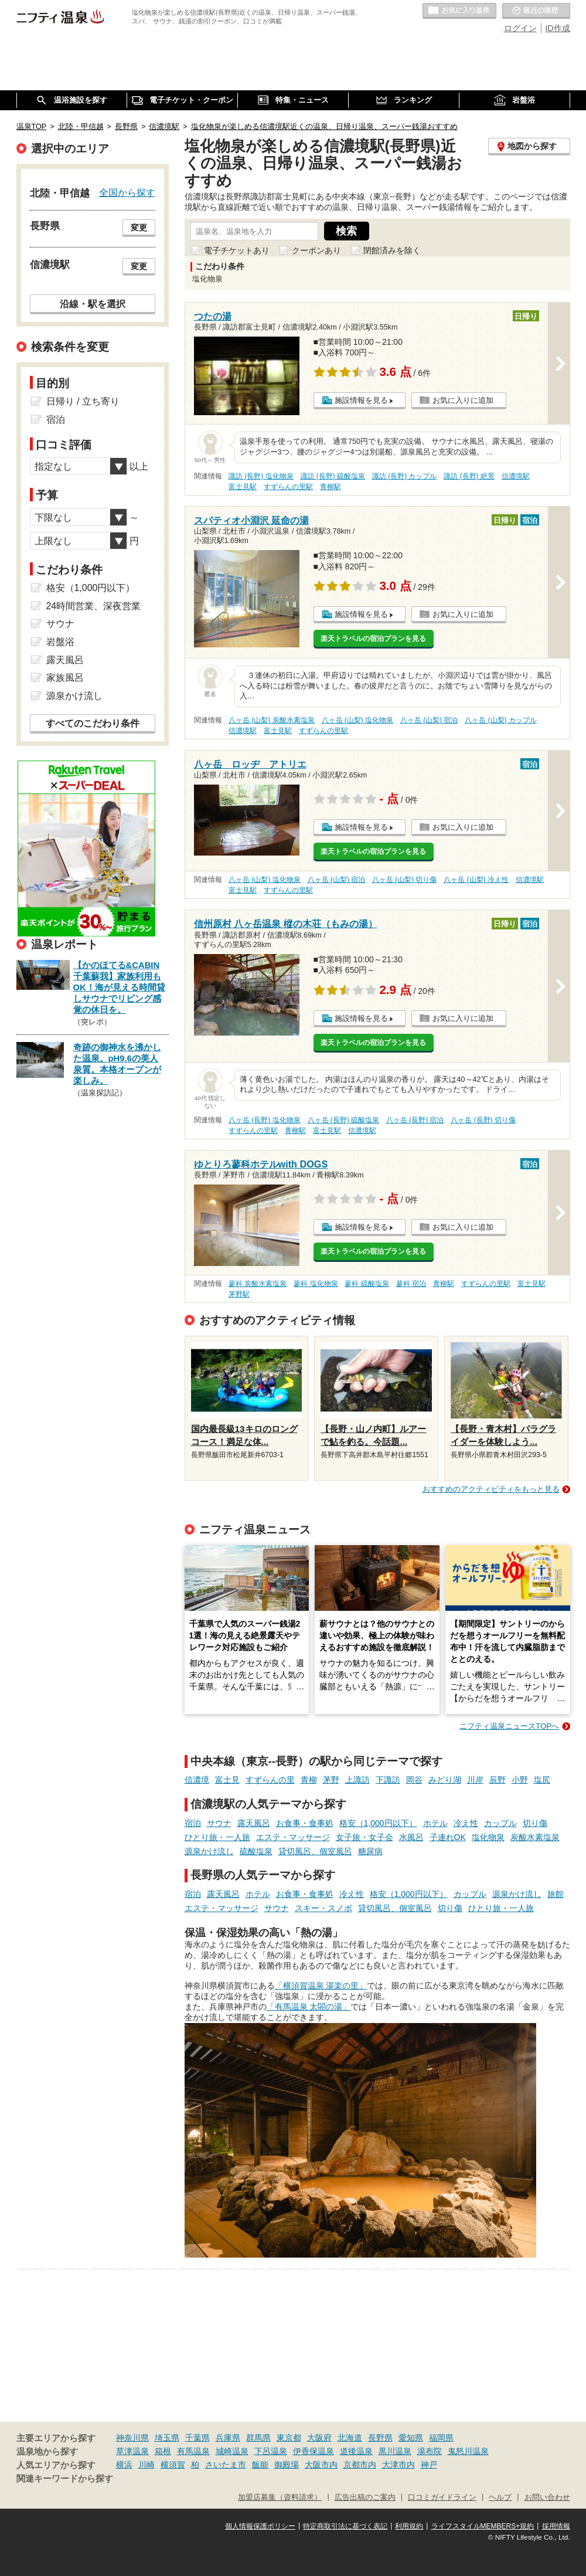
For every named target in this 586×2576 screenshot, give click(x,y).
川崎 (146, 2464)
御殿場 (286, 2464)
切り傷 (535, 1823)
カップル (500, 1823)
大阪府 (319, 2437)
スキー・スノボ (323, 1908)
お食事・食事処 (304, 1823)
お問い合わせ (547, 2497)
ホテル (435, 1823)
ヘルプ (500, 2497)
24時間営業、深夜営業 (93, 606)
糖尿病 (370, 1851)
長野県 (380, 2437)
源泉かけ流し (209, 1851)
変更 (139, 227)
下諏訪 (388, 1779)
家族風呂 (65, 678)
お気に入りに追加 (462, 400)
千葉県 (197, 2437)
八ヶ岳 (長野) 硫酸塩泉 (344, 1120)
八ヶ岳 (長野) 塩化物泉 (265, 1120)
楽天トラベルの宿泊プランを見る (373, 638)
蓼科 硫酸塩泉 (367, 1283)
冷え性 (466, 1823)
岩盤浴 (60, 642)
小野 (520, 1779)
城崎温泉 (232, 2451)
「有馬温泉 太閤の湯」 (309, 2006)
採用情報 (556, 2526)
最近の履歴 (536, 11)
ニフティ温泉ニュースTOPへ (509, 1726)
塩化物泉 (488, 1837)
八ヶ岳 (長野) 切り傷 (483, 1120)
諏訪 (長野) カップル (404, 476)
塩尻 (542, 1779)
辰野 (497, 1779)
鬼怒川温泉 (468, 2451)
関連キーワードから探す (64, 2478)
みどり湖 (444, 1779)
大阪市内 (321, 2464)
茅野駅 (239, 1294)
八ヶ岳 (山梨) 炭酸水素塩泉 (272, 720)
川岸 (475, 1779)
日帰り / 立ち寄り (83, 401)
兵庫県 (228, 2437)
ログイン (520, 28)
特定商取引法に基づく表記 (345, 2526)
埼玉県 (167, 2437)
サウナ (219, 1823)
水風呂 (411, 1837)
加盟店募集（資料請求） (280, 2497)
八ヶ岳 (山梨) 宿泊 (429, 720)
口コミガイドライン (442, 2497)
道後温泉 (356, 2451)
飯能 (260, 2464)
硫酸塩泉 (256, 1851)
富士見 (227, 1779)
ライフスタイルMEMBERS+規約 (482, 2526)
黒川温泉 (395, 2451)
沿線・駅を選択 (92, 303)
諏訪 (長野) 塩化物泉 (261, 476)
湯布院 (429, 2451)
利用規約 (409, 2526)
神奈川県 (132, 2437)
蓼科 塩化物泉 (316, 1283)
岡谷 (414, 1779)
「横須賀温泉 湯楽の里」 (321, 1985)
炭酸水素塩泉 (535, 1837)
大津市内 (398, 2464)
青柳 (309, 1779)
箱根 (163, 2451)
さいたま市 (225, 2464)
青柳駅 (330, 487)
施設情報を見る (361, 400)
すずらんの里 (270, 1779)
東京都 (289, 2437)
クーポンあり (316, 250)
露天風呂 (253, 1823)
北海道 (350, 2437)
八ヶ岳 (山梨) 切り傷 (404, 879)
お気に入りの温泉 (459, 11)
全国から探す (127, 192)
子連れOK (448, 1837)
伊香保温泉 (313, 2451)
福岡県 (441, 2437)
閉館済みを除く (392, 250)
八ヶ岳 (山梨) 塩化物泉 (358, 720)
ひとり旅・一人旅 (217, 1837)
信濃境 (197, 1779)
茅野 (331, 1779)
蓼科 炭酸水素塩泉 (258, 1283)
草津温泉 (132, 2451)
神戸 (429, 2464)
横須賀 (173, 2464)
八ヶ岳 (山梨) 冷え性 (476, 879)
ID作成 (558, 28)
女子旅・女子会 (364, 1837)
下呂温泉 (270, 2451)
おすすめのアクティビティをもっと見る (491, 1489)
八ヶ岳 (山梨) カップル (501, 720)
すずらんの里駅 (288, 487)
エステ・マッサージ (293, 1837)
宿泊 (193, 1823)
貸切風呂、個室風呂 (315, 1851)
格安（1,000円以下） (378, 1823)
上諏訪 (357, 1779)
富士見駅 (243, 487)
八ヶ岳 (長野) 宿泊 (415, 1120)
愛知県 (410, 2437)
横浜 (124, 2464)
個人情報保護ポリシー (260, 2526)
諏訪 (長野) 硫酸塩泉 (333, 476)
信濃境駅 (516, 476)
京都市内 (359, 2464)
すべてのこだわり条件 (92, 723)
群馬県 (258, 2437)
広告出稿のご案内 (365, 2497)
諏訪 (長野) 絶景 (469, 476)
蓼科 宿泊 (411, 1283)
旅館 (555, 1894)
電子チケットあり (237, 250)
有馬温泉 (193, 2451)
